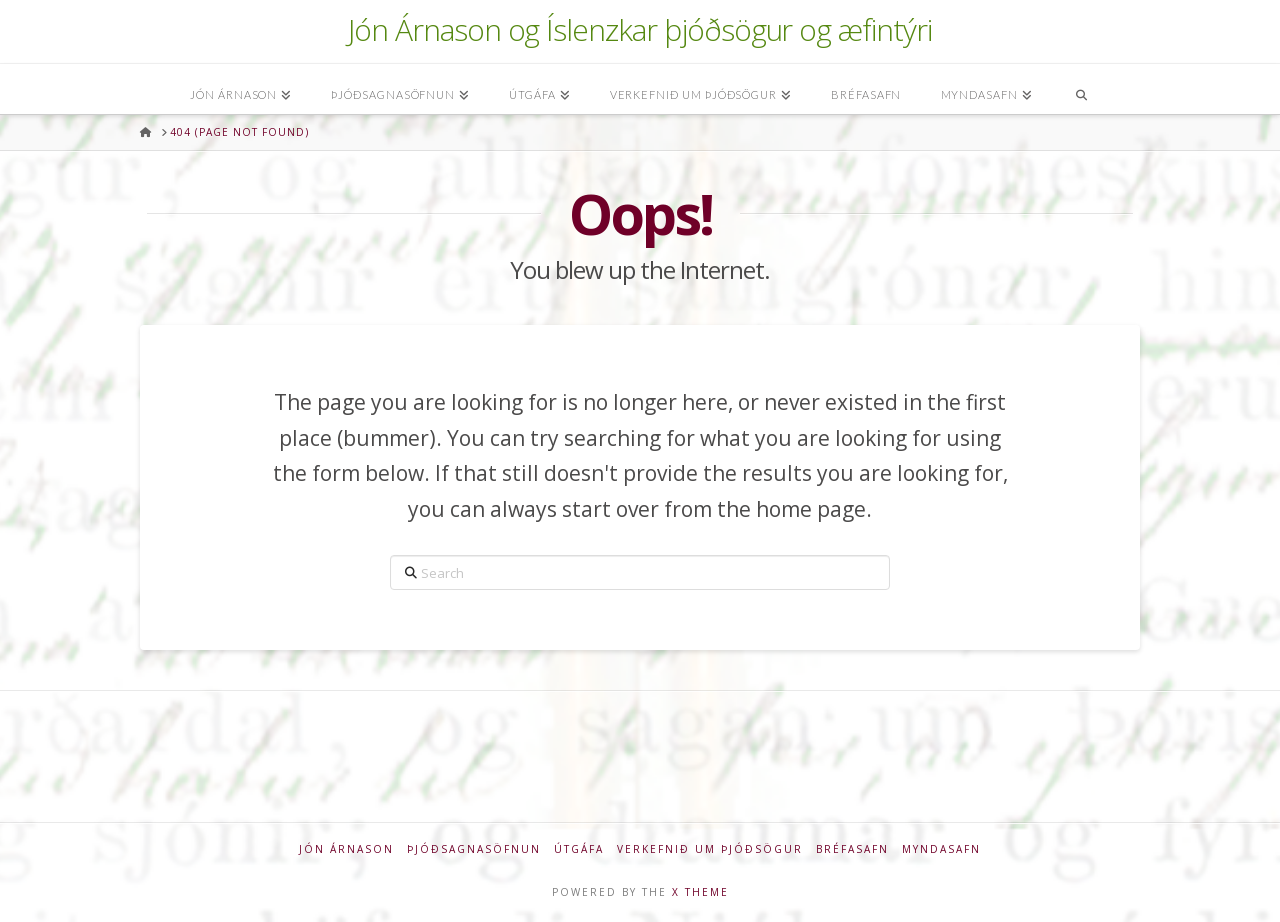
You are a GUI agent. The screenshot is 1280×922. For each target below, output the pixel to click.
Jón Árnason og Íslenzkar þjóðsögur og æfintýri (640, 30)
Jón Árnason (346, 849)
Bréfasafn (852, 849)
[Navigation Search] (1081, 89)
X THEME (700, 892)
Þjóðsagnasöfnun (474, 849)
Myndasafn (941, 849)
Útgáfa (579, 849)
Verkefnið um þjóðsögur (710, 849)
